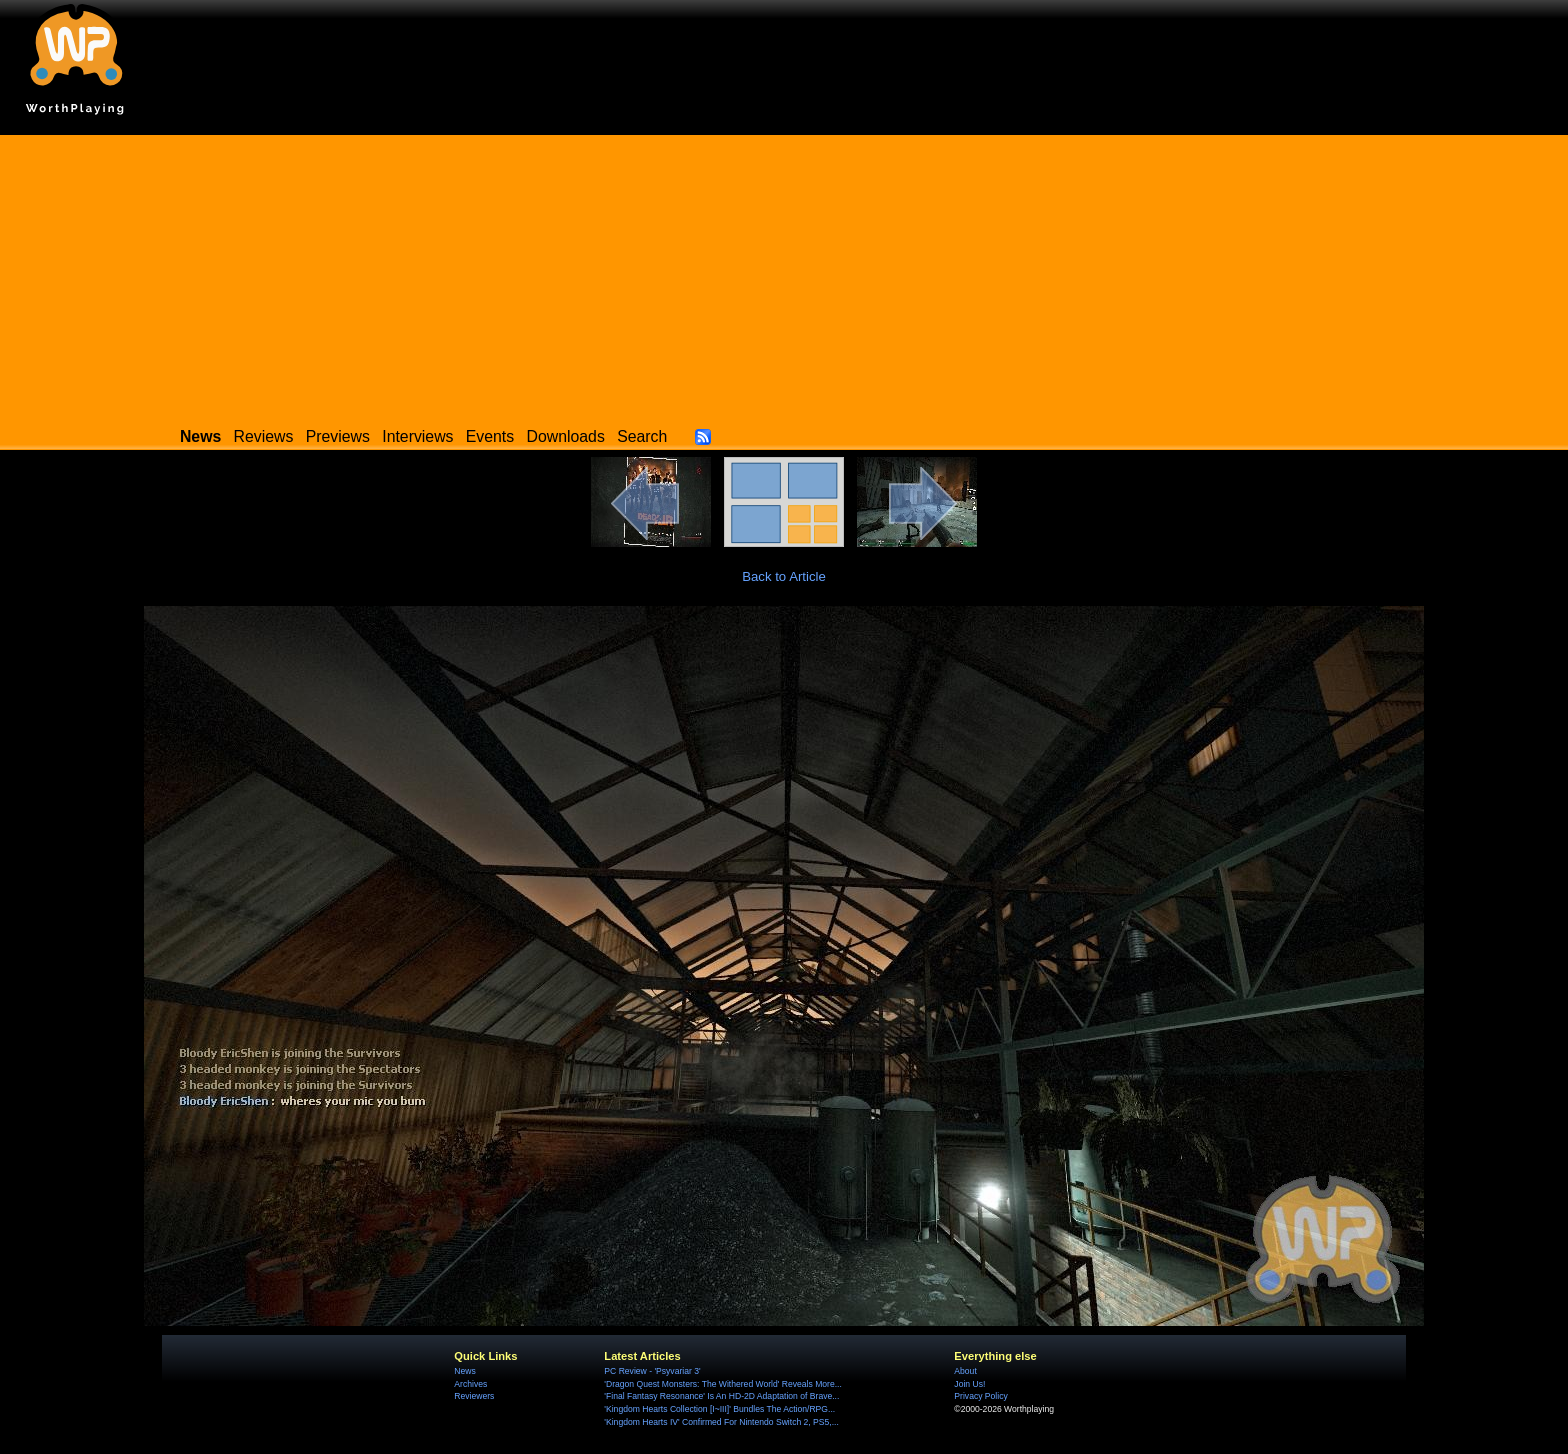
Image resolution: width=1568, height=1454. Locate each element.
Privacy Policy (980, 1396)
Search (642, 436)
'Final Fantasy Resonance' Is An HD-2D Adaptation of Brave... (721, 1396)
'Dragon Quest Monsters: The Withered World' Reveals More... (723, 1384)
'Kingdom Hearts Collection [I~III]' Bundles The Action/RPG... (719, 1409)
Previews (338, 436)
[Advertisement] (784, 275)
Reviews (264, 436)
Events (490, 436)
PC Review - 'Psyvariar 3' (652, 1371)
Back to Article (784, 576)
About (965, 1371)
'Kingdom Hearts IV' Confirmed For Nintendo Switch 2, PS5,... (721, 1422)
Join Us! (969, 1384)
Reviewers (474, 1396)
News (464, 1371)
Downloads (566, 436)
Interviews (417, 436)
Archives (470, 1384)
